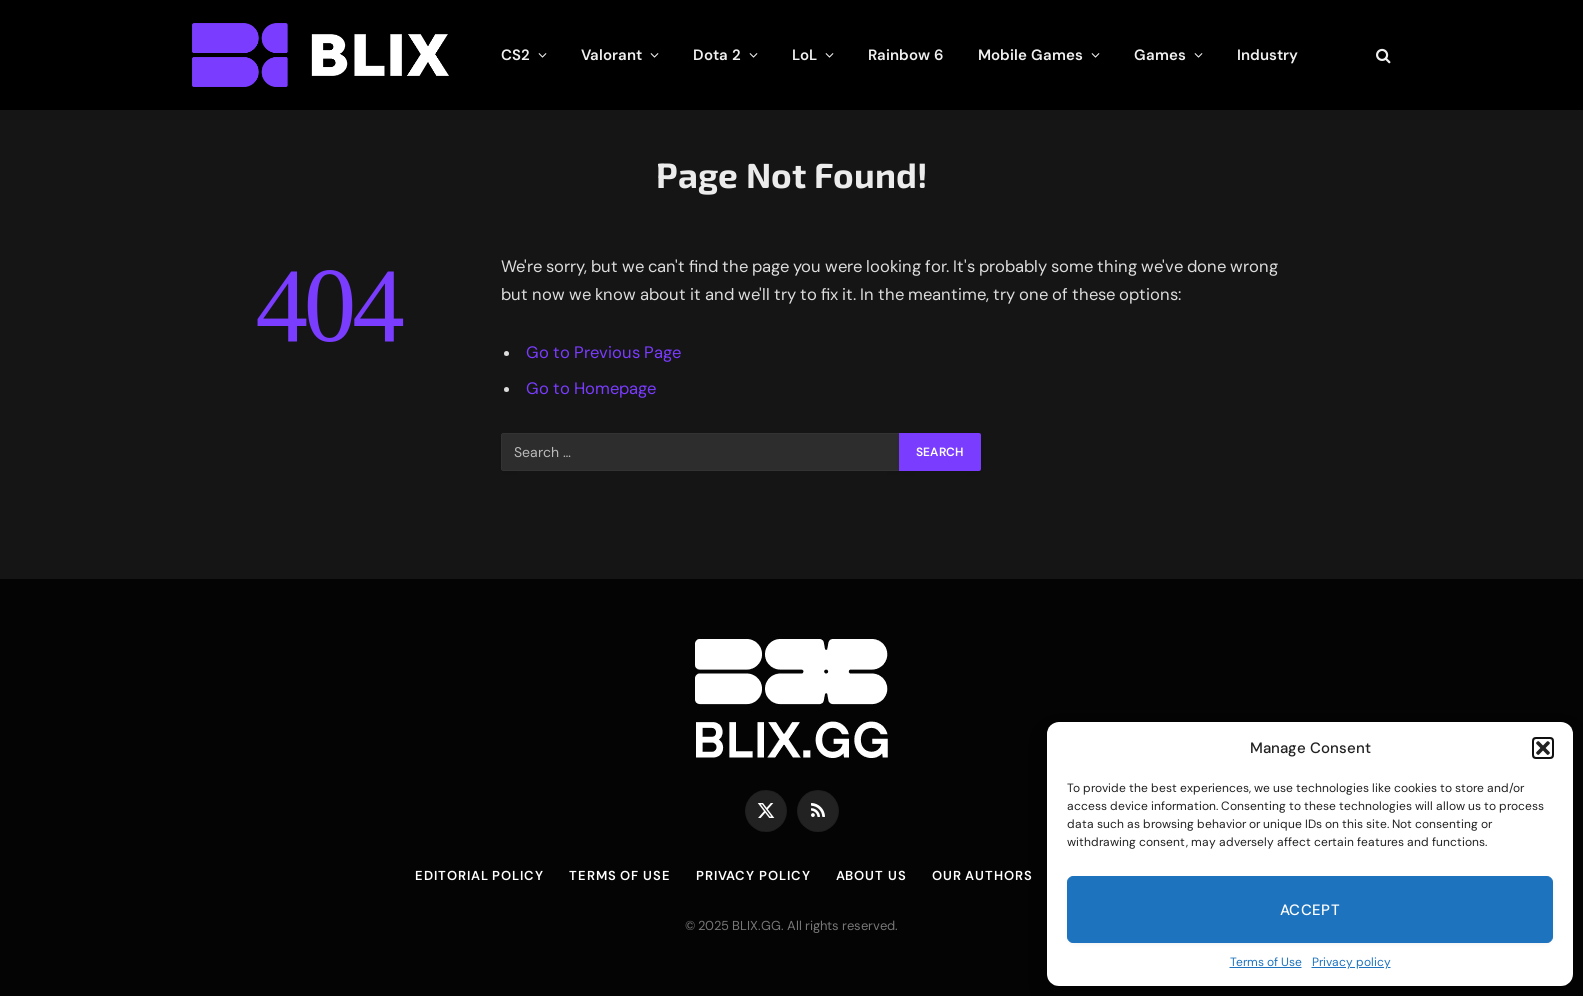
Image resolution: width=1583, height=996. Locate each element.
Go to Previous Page (603, 352)
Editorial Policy (479, 875)
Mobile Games (1030, 55)
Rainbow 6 (906, 55)
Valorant (611, 55)
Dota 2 (717, 55)
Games (1160, 55)
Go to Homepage (591, 388)
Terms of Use (1266, 962)
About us (871, 875)
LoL (804, 55)
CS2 (515, 55)
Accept (1310, 910)
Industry (1267, 55)
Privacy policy (1351, 962)
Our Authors (982, 875)
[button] (1543, 748)
